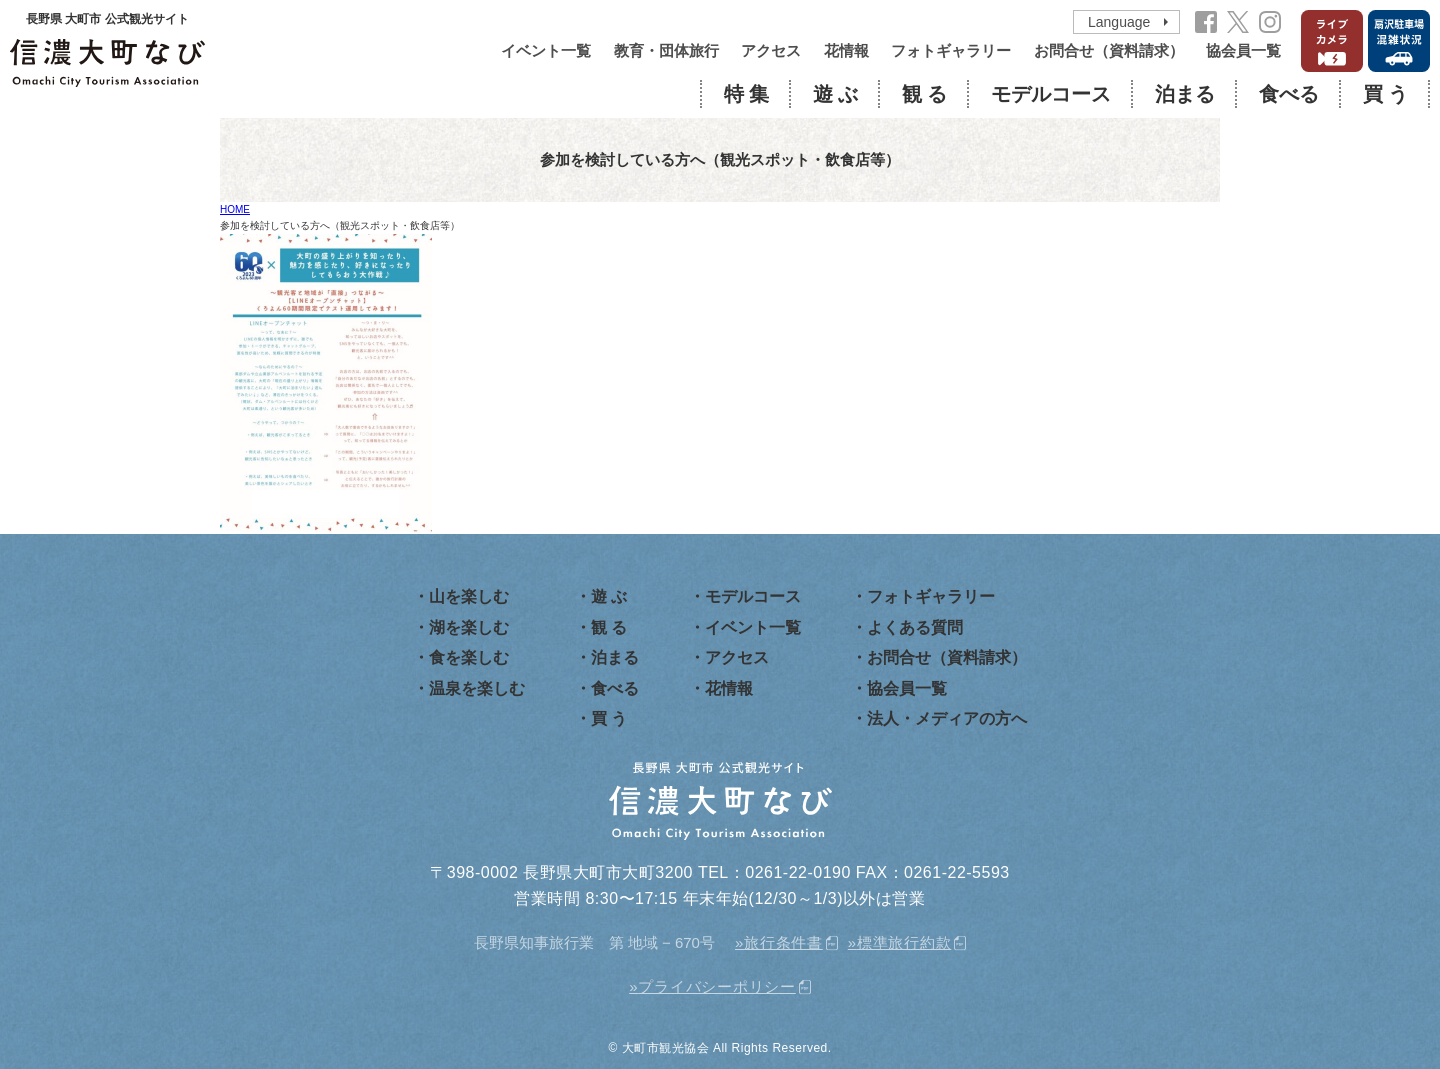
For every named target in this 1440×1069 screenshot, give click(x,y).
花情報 (846, 50)
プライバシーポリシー (717, 986)
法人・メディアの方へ (947, 718)
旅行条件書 (783, 942)
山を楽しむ (469, 596)
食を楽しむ (469, 657)
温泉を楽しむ (477, 688)
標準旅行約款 (904, 942)
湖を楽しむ (469, 627)
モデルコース (1051, 94)
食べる (1289, 94)
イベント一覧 (546, 50)
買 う (1385, 94)
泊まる (1185, 94)
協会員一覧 (1243, 50)
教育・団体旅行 (666, 50)
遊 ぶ (835, 94)
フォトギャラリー (951, 50)
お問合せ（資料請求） (1109, 50)
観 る (924, 94)
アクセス (771, 50)
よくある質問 (915, 627)
